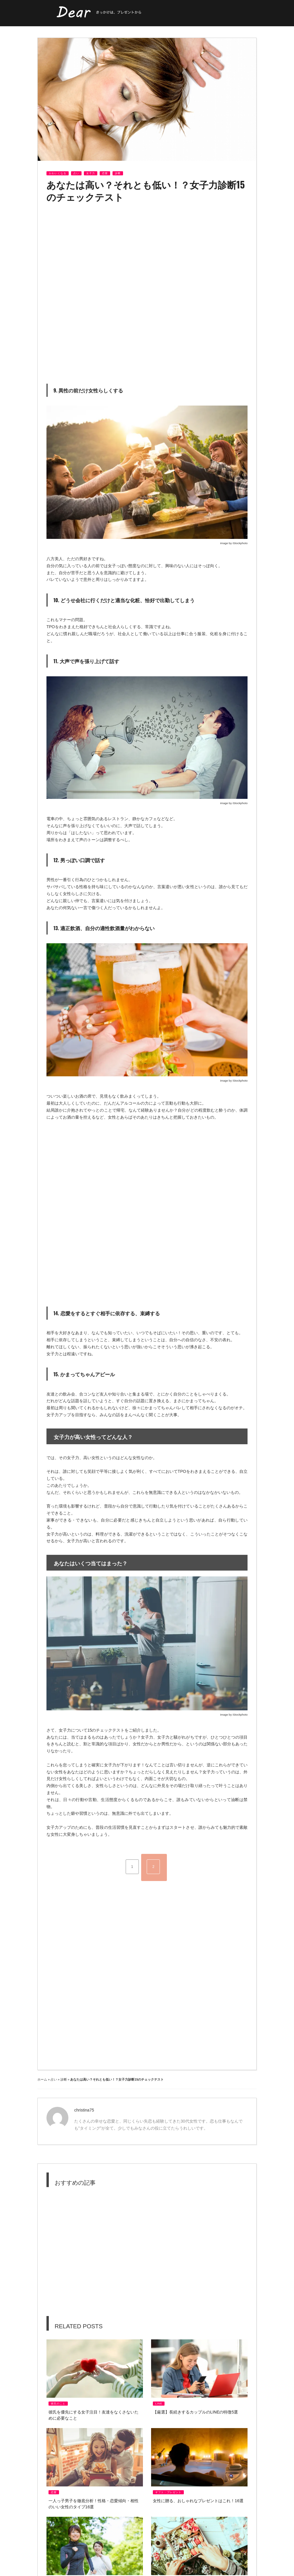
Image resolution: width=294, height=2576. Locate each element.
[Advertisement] (95, 249)
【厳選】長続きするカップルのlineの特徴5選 (195, 2412)
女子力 (90, 173)
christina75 (84, 2110)
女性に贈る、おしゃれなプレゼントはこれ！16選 (198, 2500)
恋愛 (105, 173)
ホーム (42, 2079)
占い (76, 173)
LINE (158, 2403)
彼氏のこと (58, 2403)
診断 (118, 173)
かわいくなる (57, 173)
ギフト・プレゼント (168, 2492)
